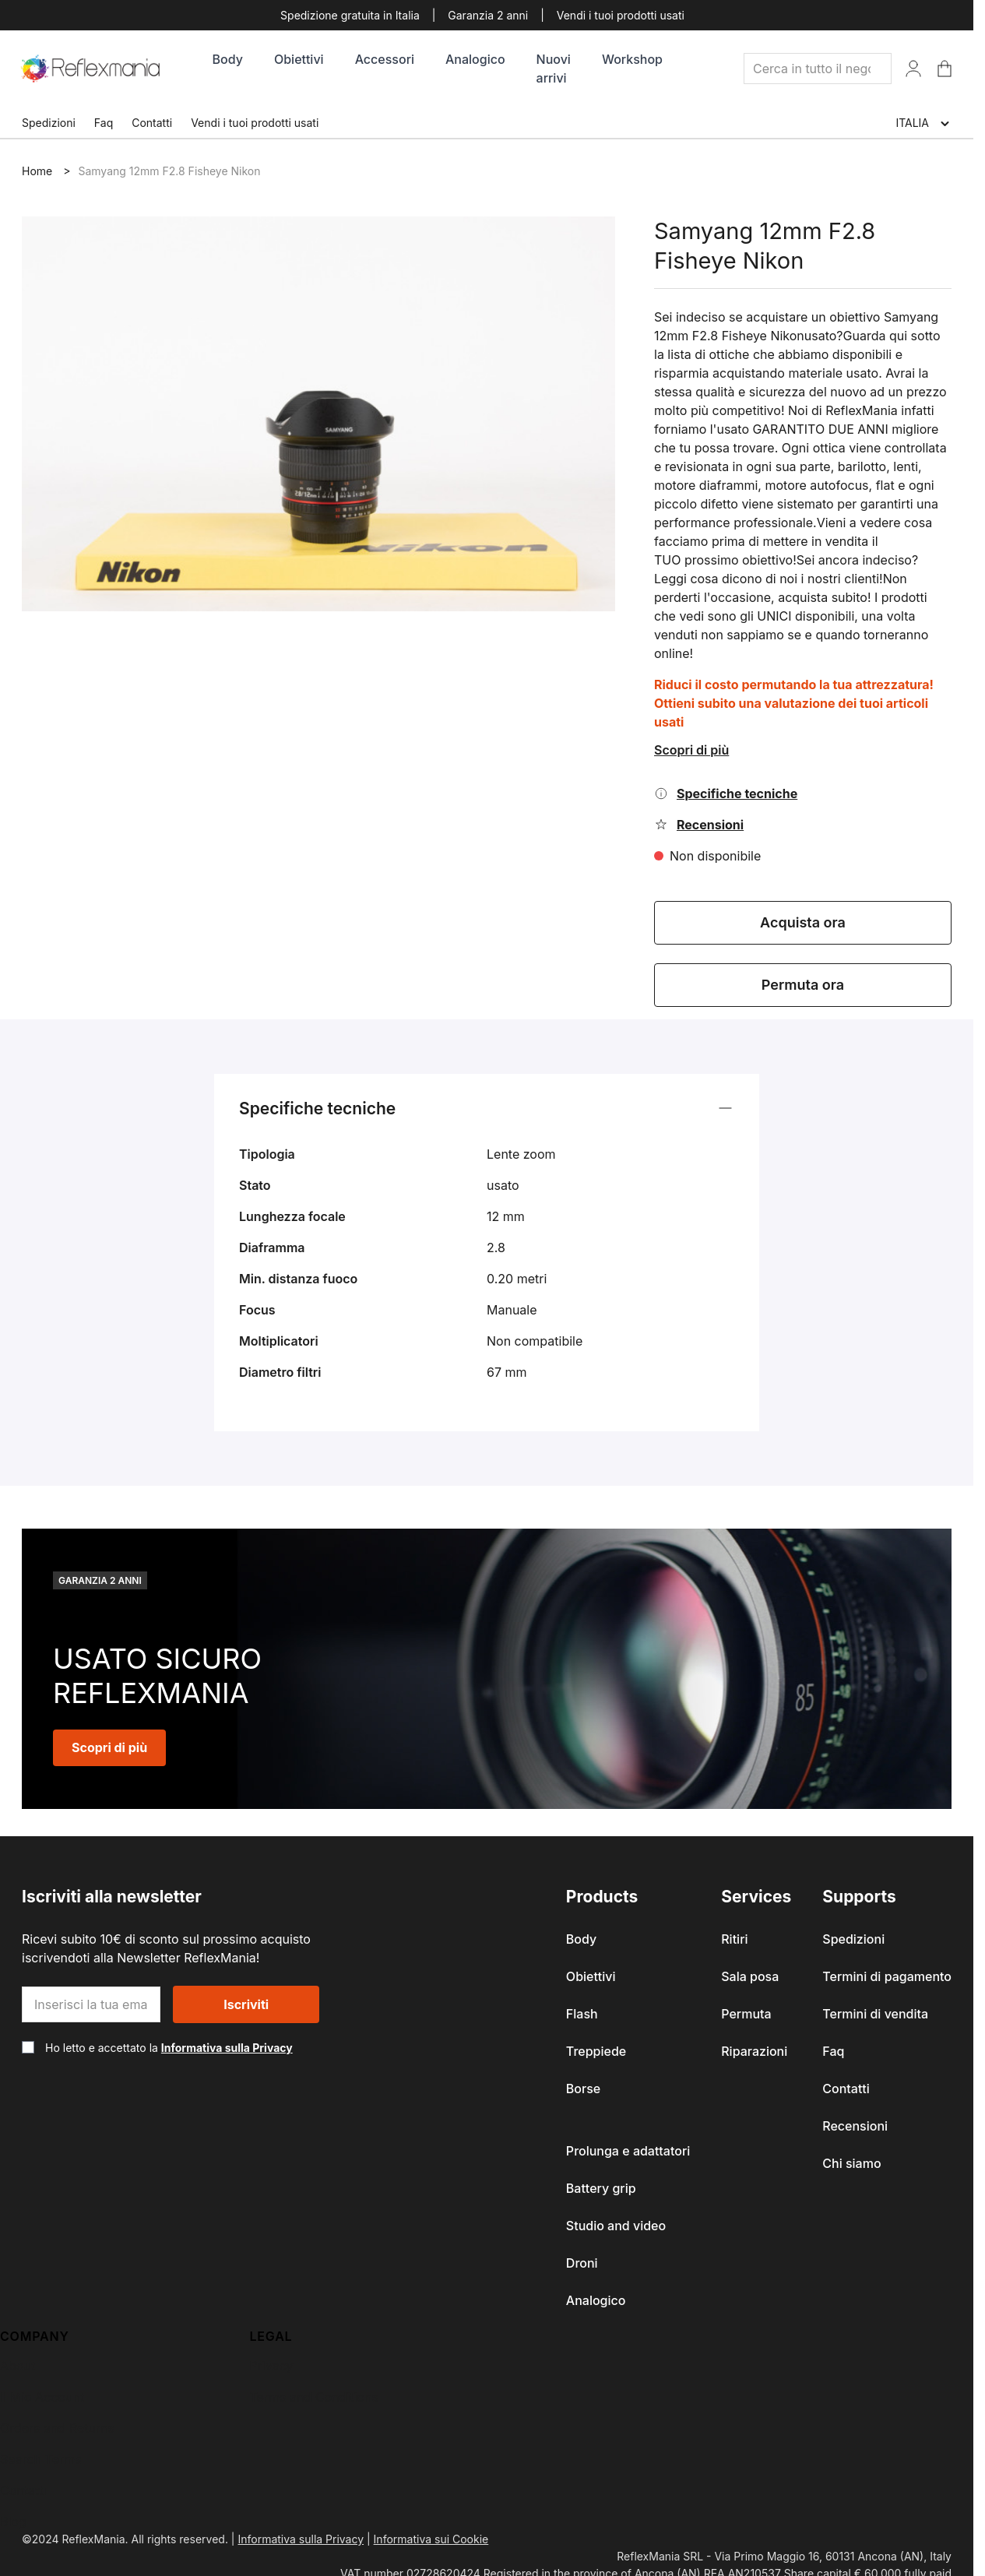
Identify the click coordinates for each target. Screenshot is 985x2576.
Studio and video (616, 2225)
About (17, 2366)
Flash (582, 2014)
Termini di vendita (875, 2014)
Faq (103, 122)
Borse (583, 2088)
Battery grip (601, 2188)
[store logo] (91, 68)
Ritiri (734, 1939)
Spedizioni (49, 122)
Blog (13, 2521)
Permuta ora (803, 985)
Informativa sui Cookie (431, 2539)
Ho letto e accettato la (169, 2047)
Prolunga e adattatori (628, 2151)
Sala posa (750, 1976)
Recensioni (855, 2126)
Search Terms (41, 2459)
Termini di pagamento (887, 1976)
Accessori (384, 59)
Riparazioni (754, 2051)
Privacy (272, 2366)
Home (37, 171)
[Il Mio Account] (913, 68)
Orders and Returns (57, 2428)
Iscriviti (246, 2004)
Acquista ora (803, 922)
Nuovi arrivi (553, 68)
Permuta (746, 2014)
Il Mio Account (42, 2397)
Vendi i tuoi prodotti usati (620, 15)
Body (228, 59)
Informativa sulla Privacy (227, 2047)
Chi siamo (851, 2163)
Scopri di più (691, 750)
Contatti (152, 122)
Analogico (475, 59)
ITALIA (923, 124)
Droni (582, 2263)
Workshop (632, 59)
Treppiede (596, 2051)
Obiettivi (299, 59)
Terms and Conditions (314, 2397)
